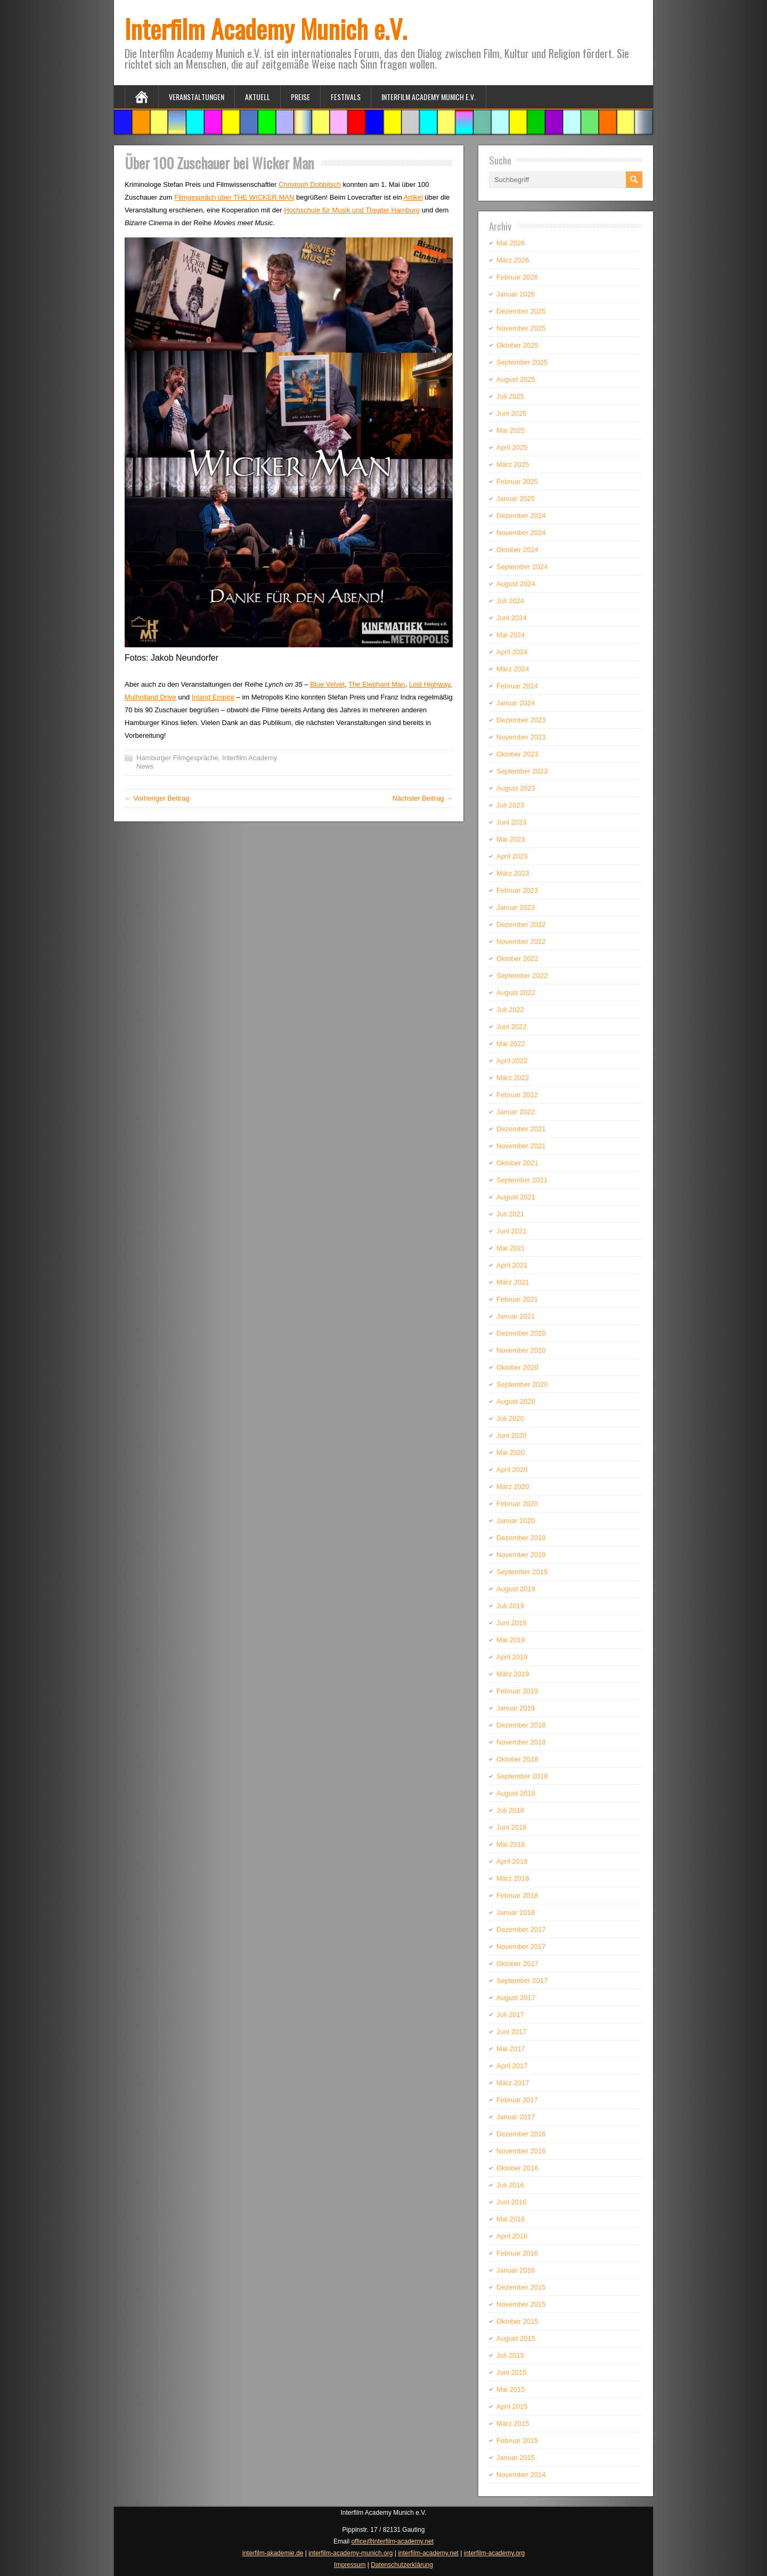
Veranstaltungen (196, 96)
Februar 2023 (517, 890)
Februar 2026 (517, 277)
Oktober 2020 (517, 1367)
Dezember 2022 (521, 924)
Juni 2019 (511, 1623)
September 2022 (522, 976)
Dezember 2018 (521, 1725)
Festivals (346, 96)
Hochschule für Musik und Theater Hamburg (352, 210)
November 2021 (521, 1146)
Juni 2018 (511, 1827)
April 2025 (512, 447)
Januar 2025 (515, 499)
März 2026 (512, 260)
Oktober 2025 (517, 345)
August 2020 (515, 1401)
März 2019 (512, 1674)
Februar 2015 (517, 2441)
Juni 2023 (511, 822)
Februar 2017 (517, 2100)
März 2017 (512, 2083)
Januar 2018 (515, 1912)
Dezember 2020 (521, 1333)
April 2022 (512, 1061)
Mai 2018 (510, 1844)
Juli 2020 (510, 1418)
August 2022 (515, 993)
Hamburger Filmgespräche (177, 758)
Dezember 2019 (521, 1538)
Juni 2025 (511, 413)
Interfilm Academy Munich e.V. (266, 28)
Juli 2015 (510, 2355)
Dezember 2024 (521, 516)
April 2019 (512, 1657)
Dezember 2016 (521, 2134)
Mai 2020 (510, 1452)
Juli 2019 (510, 1606)
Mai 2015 (510, 2389)
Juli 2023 (510, 805)
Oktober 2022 (517, 958)
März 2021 (512, 1282)
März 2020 (512, 1487)
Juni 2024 (511, 618)
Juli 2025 (510, 396)
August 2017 (515, 1998)
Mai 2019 (510, 1640)
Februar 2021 (517, 1299)
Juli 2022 (510, 1010)
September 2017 (522, 1981)
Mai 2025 (510, 430)
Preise (300, 96)
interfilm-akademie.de (273, 2553)
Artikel (413, 197)
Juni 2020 (511, 1435)
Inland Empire (213, 697)
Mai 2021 (510, 1248)
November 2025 (521, 328)
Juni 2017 (511, 2032)
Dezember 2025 (521, 311)
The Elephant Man (376, 684)
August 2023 (515, 788)
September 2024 (522, 567)
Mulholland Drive (150, 697)
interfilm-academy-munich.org (350, 2553)
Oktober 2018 (517, 1759)
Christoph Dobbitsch (310, 184)
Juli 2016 (510, 2185)
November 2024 (521, 533)
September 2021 (522, 1180)
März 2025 (512, 464)
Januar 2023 (515, 907)
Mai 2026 (510, 243)
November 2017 (521, 1946)
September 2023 (522, 771)
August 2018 (515, 1793)
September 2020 (522, 1384)
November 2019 (521, 1555)
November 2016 (521, 2151)
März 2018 (512, 1878)
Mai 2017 (510, 2049)
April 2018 (512, 1861)
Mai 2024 (510, 635)
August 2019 (515, 1589)
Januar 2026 (515, 294)
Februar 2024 (517, 686)
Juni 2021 (511, 1231)
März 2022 (512, 1078)
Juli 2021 (510, 1214)
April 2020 (512, 1470)
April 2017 (512, 2066)
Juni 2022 (511, 1027)
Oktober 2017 (517, 1964)
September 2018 (522, 1776)
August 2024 (515, 584)
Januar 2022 (515, 1112)
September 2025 (522, 362)
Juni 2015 (511, 2372)
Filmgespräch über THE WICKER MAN (234, 197)
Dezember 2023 (521, 720)
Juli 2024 (510, 601)
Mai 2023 (510, 839)
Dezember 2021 (521, 1129)
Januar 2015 (515, 2458)
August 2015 (515, 2338)
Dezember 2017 (521, 1929)
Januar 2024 (515, 703)
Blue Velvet (327, 684)
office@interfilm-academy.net (392, 2541)
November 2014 (521, 2475)
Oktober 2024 (517, 550)
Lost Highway (429, 684)
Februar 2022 (517, 1095)
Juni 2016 (511, 2202)
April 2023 (512, 856)
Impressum (349, 2565)
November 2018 (521, 1742)
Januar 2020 (515, 1521)
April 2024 (512, 652)
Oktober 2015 (517, 2321)
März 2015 (512, 2423)
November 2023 (521, 737)
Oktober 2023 (517, 754)
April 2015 (512, 2406)
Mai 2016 (510, 2219)
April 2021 (512, 1265)
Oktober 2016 (517, 2168)
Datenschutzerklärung (402, 2565)
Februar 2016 (517, 2253)
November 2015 (521, 2304)
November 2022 (521, 941)
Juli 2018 (510, 1810)
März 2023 (512, 873)
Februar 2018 (517, 1895)
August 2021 (515, 1197)
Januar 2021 (515, 1316)
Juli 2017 (510, 2015)
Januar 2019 (515, 1708)
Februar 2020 (517, 1504)
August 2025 (515, 379)
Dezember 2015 (521, 2287)
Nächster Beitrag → (423, 798)
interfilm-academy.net (428, 2553)
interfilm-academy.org (494, 2553)
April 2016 (512, 2236)
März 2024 (512, 669)
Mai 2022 (510, 1044)
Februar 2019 (517, 1691)
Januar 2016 (515, 2270)
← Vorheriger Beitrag (157, 798)
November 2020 (521, 1350)
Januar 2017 (515, 2117)
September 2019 (522, 1572)
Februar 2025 (517, 481)
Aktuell (257, 96)
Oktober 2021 (517, 1163)
